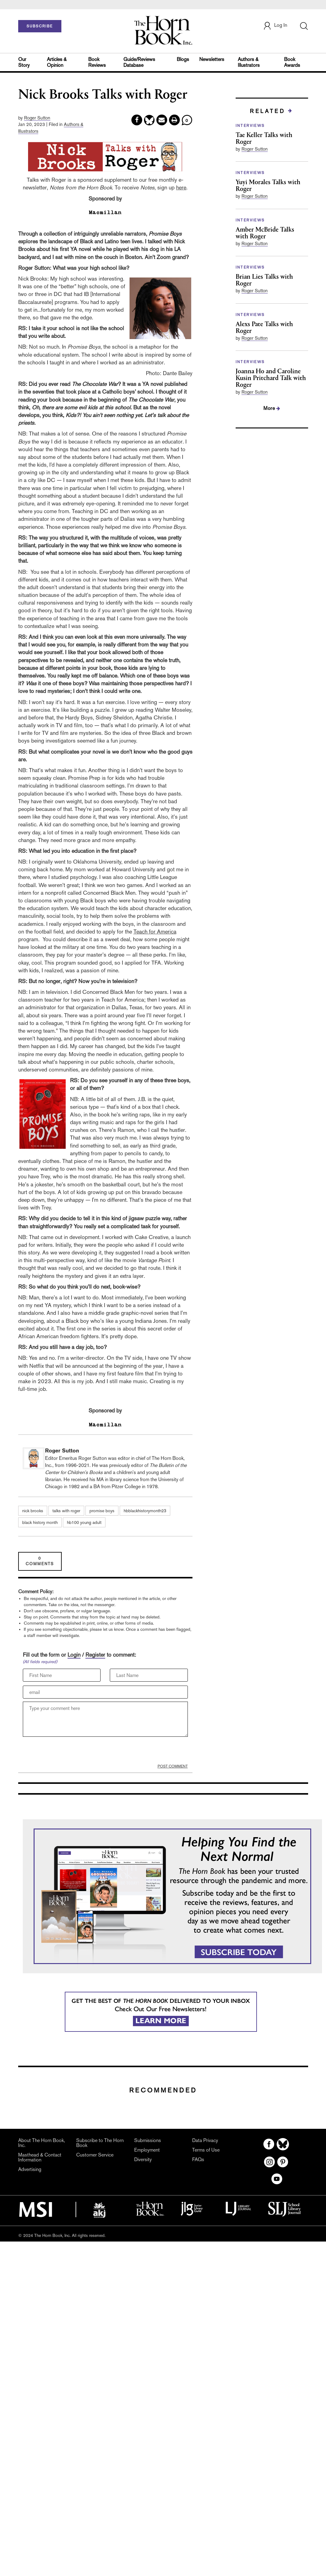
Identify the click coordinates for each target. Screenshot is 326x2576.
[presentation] (70, 1752)
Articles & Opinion (57, 62)
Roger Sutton (37, 117)
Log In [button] (275, 26)
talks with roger (66, 1510)
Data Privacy (205, 2140)
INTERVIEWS (250, 126)
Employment (147, 2150)
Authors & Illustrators (249, 62)
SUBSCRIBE (40, 26)
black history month (40, 1522)
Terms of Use (206, 2150)
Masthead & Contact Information (39, 2157)
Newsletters (211, 59)
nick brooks (32, 1510)
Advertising (29, 2169)
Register (95, 1654)
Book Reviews (97, 62)
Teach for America (155, 931)
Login (74, 1654)
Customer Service (94, 2155)
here (181, 187)
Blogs (183, 59)
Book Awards (292, 62)
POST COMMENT (173, 1766)
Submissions (147, 2140)
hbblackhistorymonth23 (145, 1510)
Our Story (24, 62)
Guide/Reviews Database (139, 62)
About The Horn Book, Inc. (41, 2142)
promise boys (101, 1510)
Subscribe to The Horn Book (100, 2142)
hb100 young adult (84, 1522)
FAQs (198, 2159)
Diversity (143, 2159)
